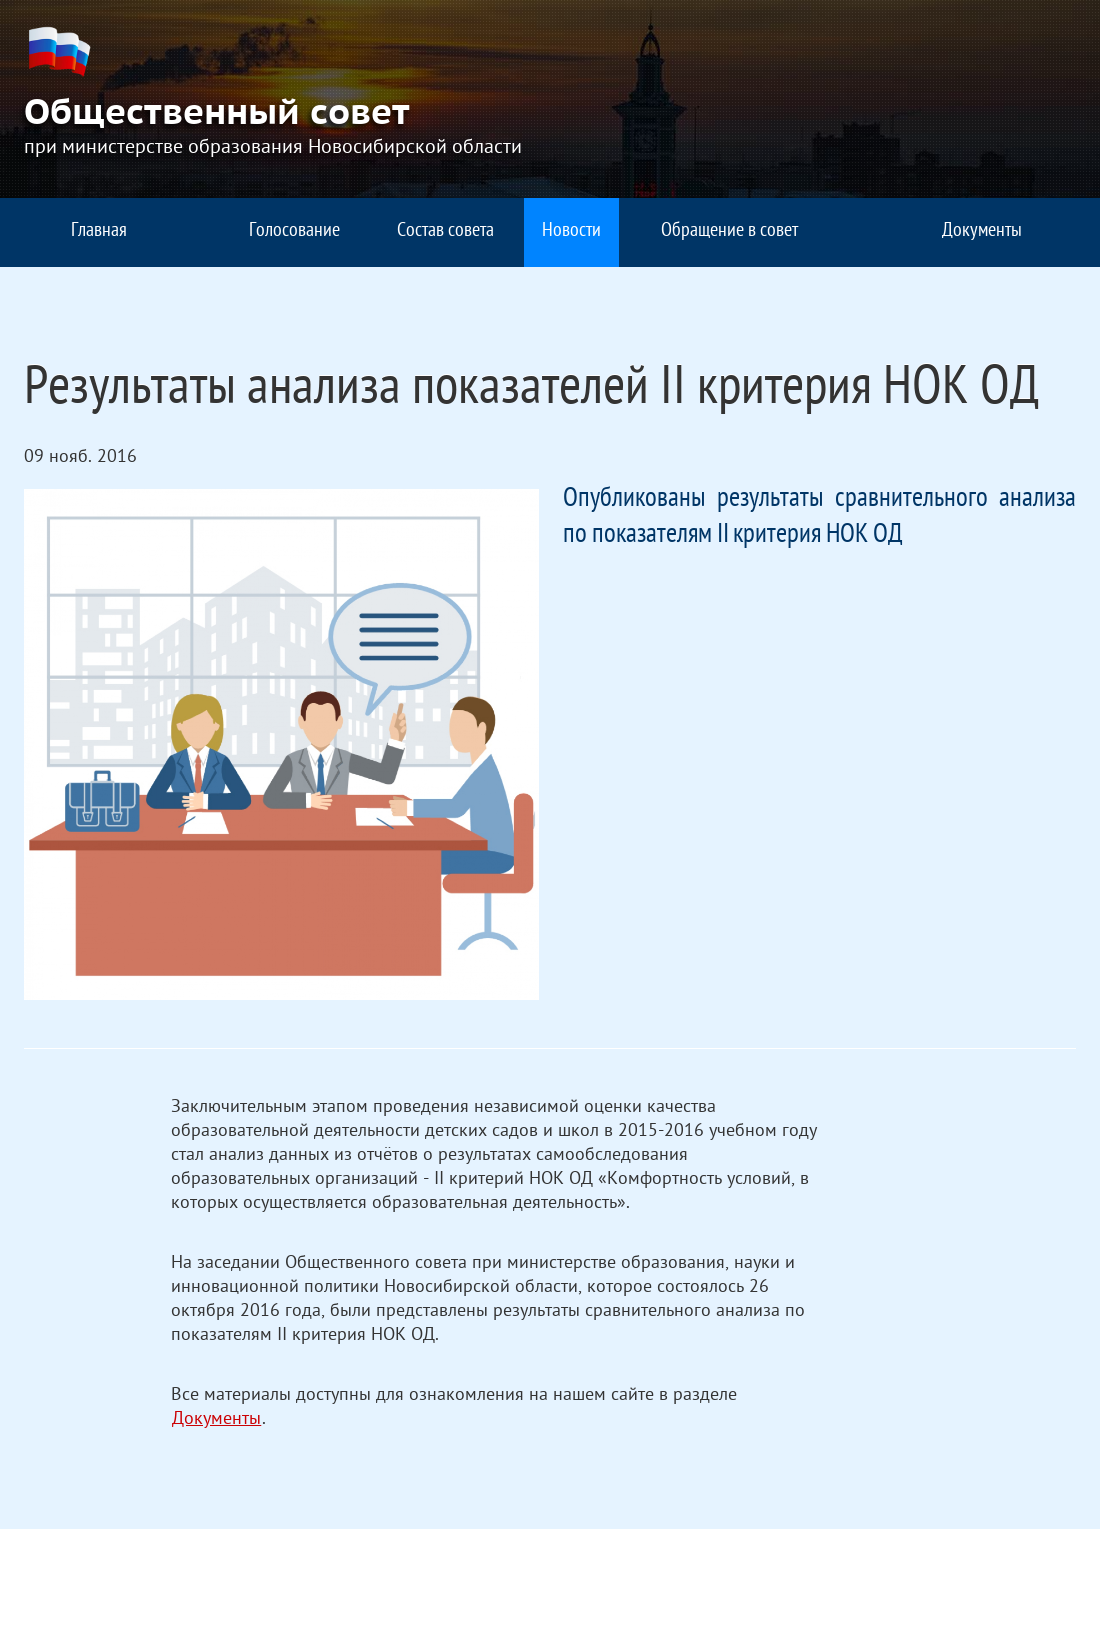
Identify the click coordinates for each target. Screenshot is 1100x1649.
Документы (216, 1420)
